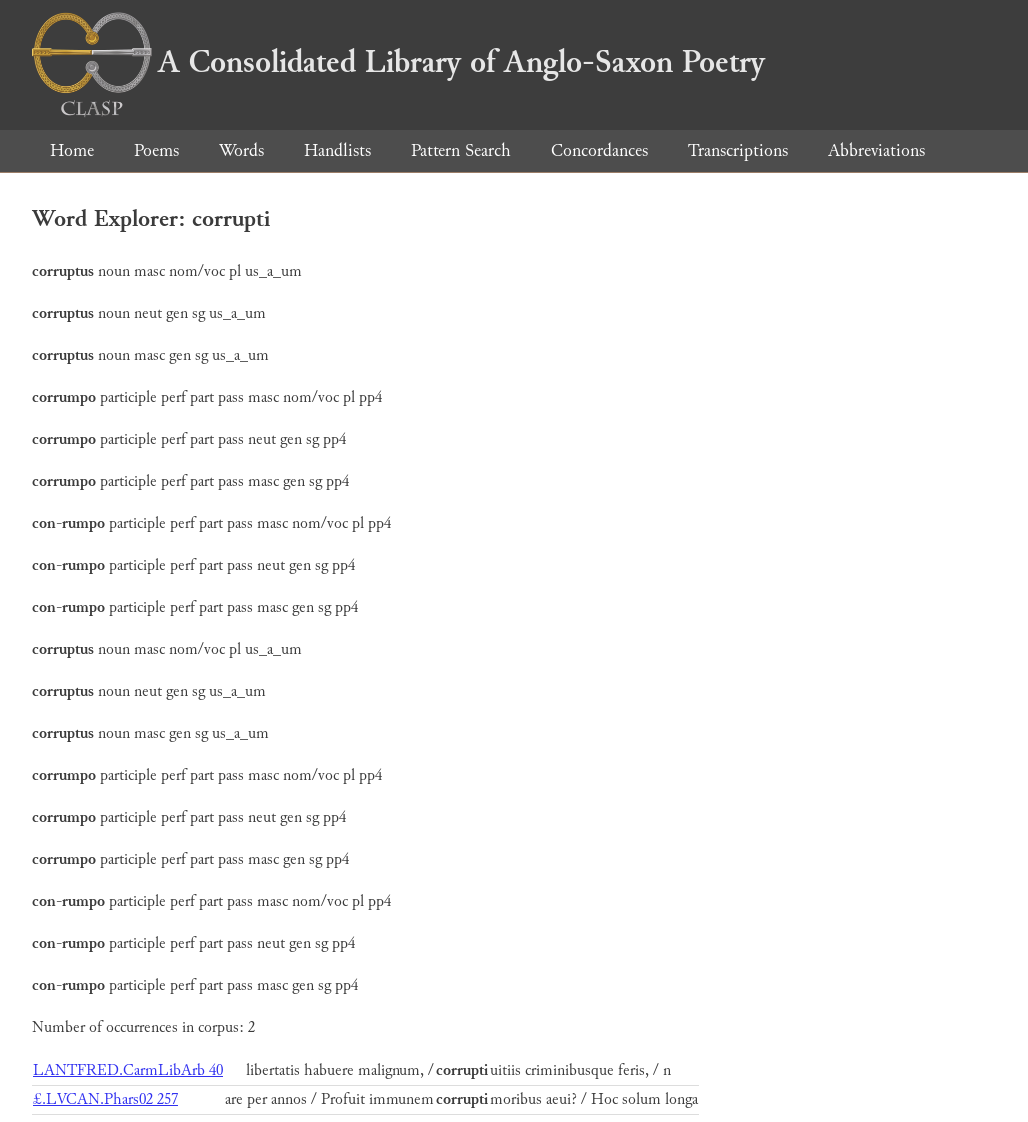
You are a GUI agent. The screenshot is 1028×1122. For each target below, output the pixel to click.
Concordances (599, 150)
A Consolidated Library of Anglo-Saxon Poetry (398, 62)
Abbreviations (876, 150)
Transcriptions (738, 150)
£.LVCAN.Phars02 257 (105, 1099)
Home (72, 150)
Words (241, 150)
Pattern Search (461, 150)
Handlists (337, 150)
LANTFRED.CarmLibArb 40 (128, 1070)
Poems (156, 150)
